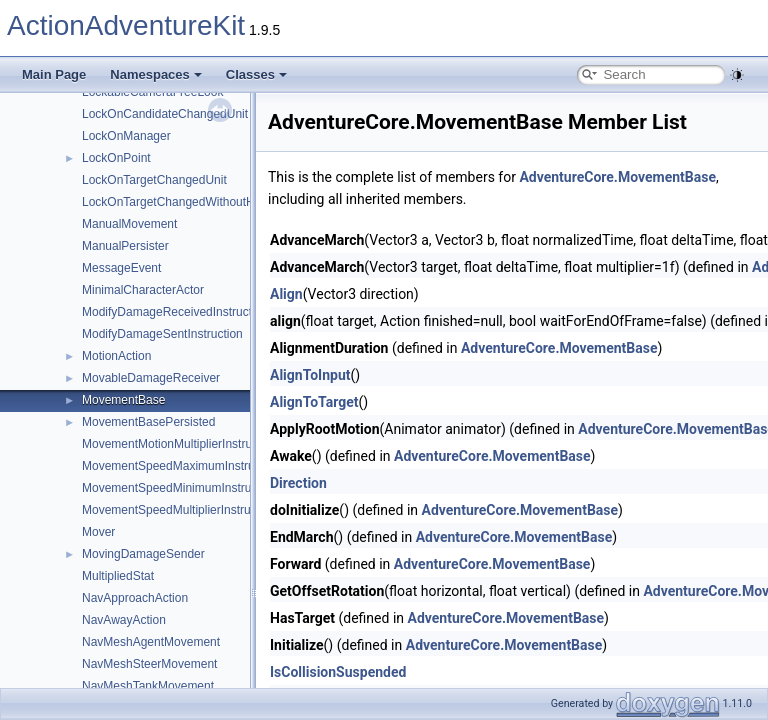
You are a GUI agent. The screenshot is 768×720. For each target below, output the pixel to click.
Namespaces (156, 74)
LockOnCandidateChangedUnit (165, 114)
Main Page (54, 74)
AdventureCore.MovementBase (617, 177)
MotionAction (116, 356)
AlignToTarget (314, 402)
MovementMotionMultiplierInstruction (179, 444)
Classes (256, 74)
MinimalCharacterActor (143, 290)
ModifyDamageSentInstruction (162, 334)
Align (286, 294)
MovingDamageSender (143, 554)
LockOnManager (126, 136)
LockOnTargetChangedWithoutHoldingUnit (195, 202)
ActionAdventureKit (126, 25)
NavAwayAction (124, 620)
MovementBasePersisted (148, 422)
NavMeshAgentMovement (151, 642)
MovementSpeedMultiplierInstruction (179, 510)
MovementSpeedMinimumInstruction (179, 488)
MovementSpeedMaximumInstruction (181, 466)
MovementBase (123, 400)
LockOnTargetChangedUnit (154, 180)
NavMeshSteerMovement (149, 664)
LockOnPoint (116, 158)
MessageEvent (121, 268)
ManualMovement (129, 224)
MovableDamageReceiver (151, 378)
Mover (98, 532)
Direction (298, 483)
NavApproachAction (135, 598)
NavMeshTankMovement (148, 686)
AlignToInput (310, 375)
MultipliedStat (118, 576)
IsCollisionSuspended (338, 672)
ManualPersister (125, 246)
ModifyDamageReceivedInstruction (175, 312)
